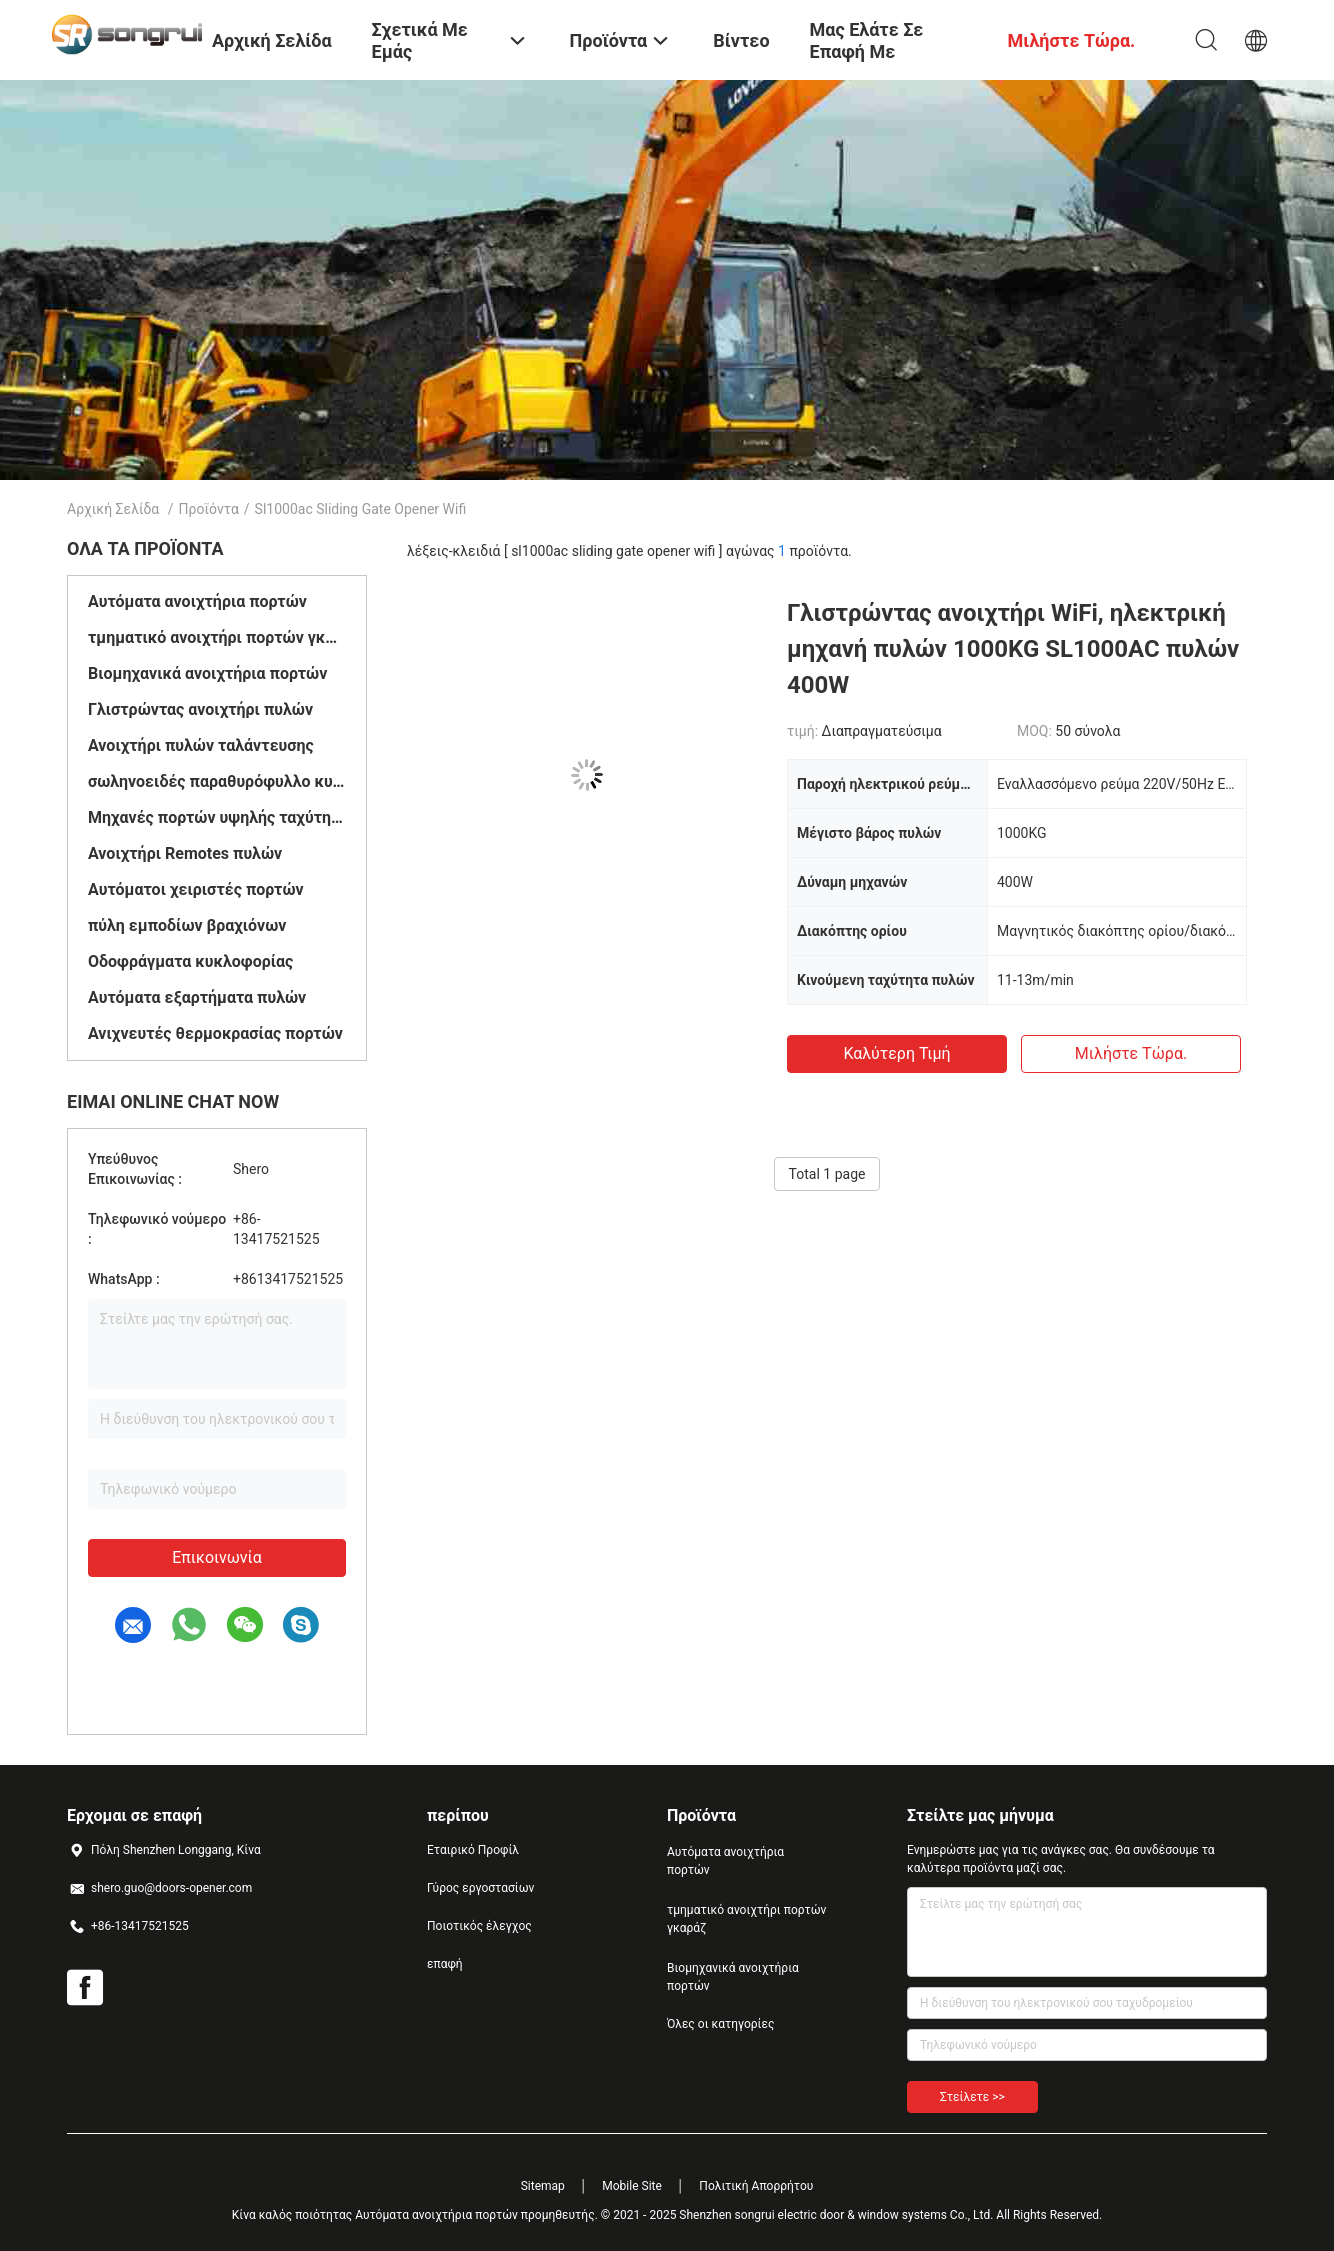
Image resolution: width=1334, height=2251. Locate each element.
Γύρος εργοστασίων (480, 1888)
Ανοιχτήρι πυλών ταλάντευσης (201, 745)
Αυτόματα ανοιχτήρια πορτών (197, 601)
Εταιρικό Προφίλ (473, 1850)
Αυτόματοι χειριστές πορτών (196, 889)
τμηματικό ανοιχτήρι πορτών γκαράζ (217, 637)
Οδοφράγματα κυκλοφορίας (190, 961)
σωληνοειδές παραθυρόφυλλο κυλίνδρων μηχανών (217, 781)
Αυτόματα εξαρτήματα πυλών (197, 997)
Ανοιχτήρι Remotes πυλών (185, 853)
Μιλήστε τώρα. (1131, 1053)
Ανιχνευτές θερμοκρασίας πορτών (215, 1033)
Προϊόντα (209, 509)
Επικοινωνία (217, 1557)
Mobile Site (632, 2186)
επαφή (445, 1964)
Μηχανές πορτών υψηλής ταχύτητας (217, 817)
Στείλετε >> (972, 2097)
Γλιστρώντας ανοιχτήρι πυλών (200, 709)
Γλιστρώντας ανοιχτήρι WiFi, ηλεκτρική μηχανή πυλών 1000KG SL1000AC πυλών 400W (1013, 649)
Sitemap (543, 2186)
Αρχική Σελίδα (113, 509)
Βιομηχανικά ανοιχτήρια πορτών (207, 673)
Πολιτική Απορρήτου (756, 2186)
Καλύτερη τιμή (896, 1053)
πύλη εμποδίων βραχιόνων (187, 925)
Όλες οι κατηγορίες (720, 2024)
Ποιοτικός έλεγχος (479, 1926)
